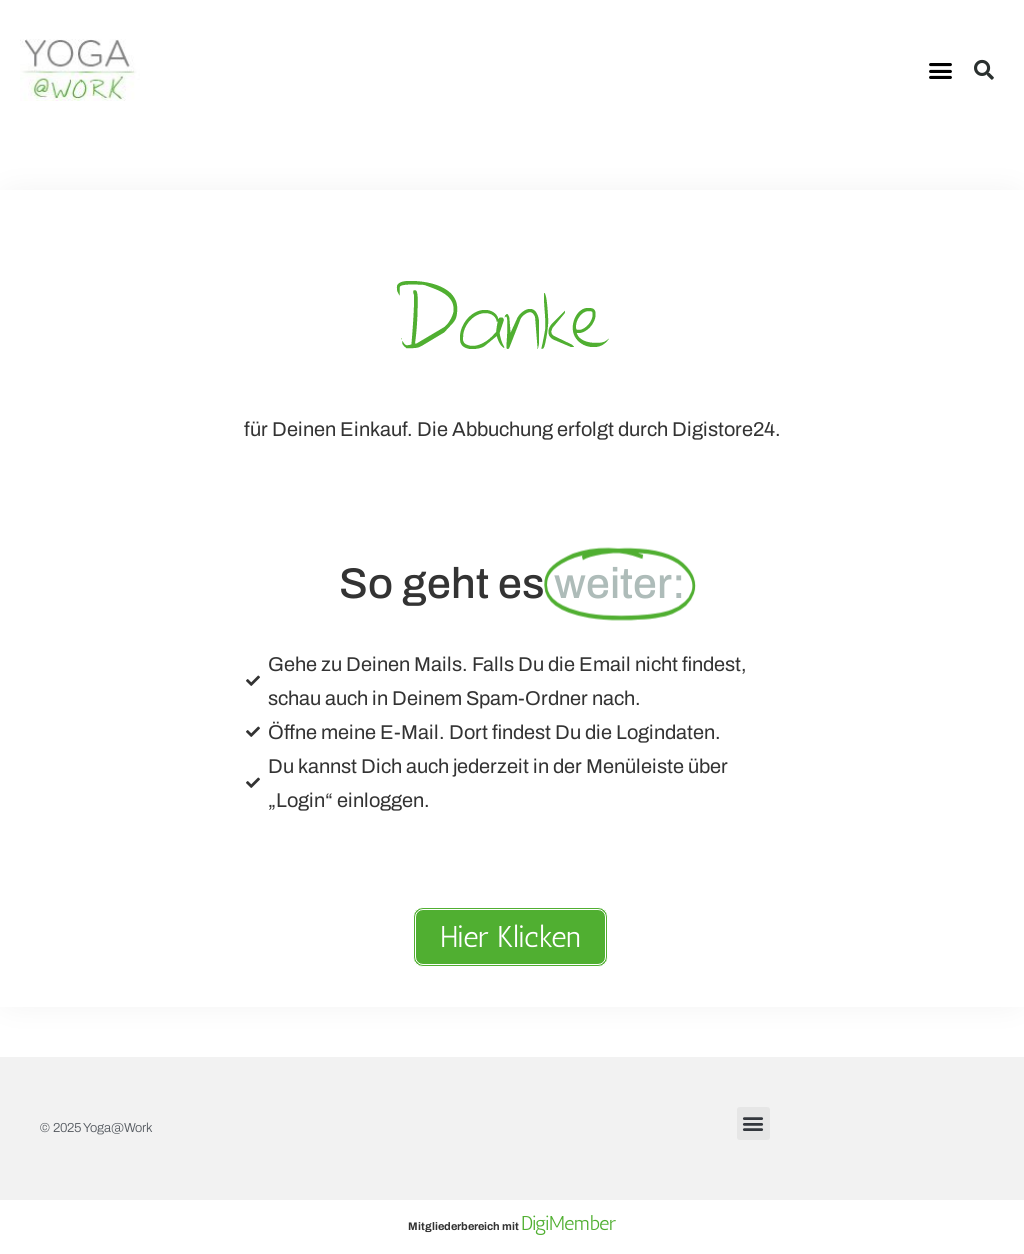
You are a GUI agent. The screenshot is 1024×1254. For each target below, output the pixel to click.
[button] (941, 70)
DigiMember (568, 1223)
